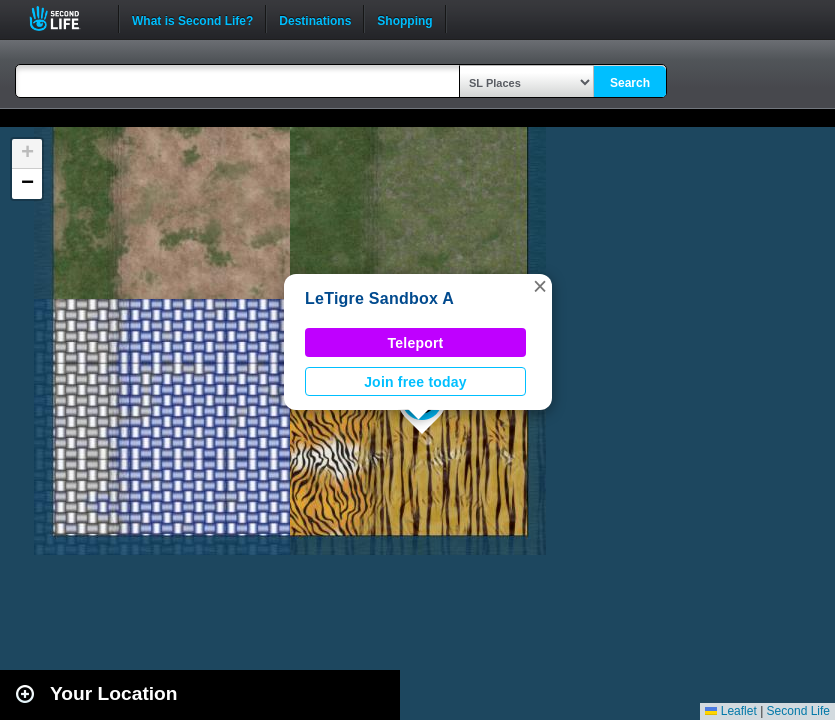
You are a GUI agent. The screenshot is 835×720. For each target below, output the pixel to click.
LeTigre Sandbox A (379, 298)
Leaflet (730, 711)
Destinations (315, 19)
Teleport (416, 343)
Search (630, 83)
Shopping (404, 19)
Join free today (415, 382)
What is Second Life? (192, 19)
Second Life (65, 18)
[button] (540, 286)
